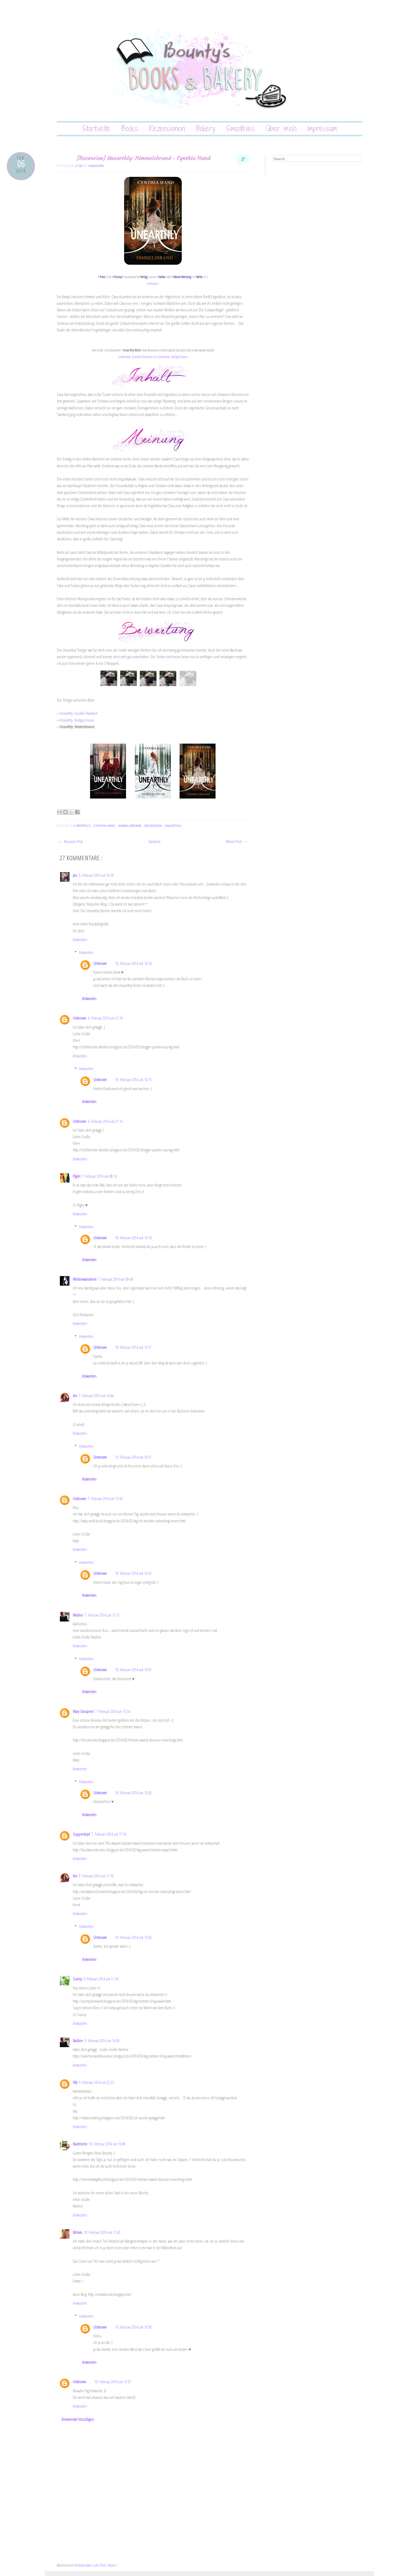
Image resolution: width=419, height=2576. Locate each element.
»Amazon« (153, 283)
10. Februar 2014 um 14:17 (133, 1347)
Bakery (205, 128)
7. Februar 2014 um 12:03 (105, 1498)
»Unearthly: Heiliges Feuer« (172, 356)
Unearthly (173, 825)
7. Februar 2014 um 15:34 (112, 1711)
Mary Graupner (83, 1711)
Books (129, 128)
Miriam (77, 2232)
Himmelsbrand (130, 825)
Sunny (77, 1978)
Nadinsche (80, 2144)
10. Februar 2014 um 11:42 (102, 2232)
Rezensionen (167, 128)
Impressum (322, 128)
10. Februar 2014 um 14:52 (133, 1573)
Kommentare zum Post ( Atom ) (96, 2565)
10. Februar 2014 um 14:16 (133, 963)
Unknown (96, 166)
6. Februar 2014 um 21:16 (105, 1018)
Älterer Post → (237, 841)
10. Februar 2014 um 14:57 (133, 1669)
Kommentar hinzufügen (78, 2419)
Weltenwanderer (84, 1279)
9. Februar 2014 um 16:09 (102, 2040)
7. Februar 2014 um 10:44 (96, 1395)
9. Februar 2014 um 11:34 (100, 1978)
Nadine (78, 1615)
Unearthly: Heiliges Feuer (76, 720)
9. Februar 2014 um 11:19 (96, 1876)
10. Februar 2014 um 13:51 (112, 2381)
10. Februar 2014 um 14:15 (133, 1079)
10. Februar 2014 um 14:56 (133, 1937)
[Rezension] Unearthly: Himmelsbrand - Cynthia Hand (143, 158)
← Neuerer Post (70, 841)
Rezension (153, 825)
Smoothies (240, 128)
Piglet (76, 1176)
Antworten (80, 939)
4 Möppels (82, 825)
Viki (75, 2082)
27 (243, 159)
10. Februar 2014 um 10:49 (107, 2144)
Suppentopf (81, 1834)
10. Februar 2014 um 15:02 (133, 1792)
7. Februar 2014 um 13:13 (102, 1615)
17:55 (79, 166)
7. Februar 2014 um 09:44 (115, 1279)
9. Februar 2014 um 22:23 (96, 2082)
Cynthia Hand (104, 825)
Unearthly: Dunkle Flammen (78, 713)
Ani (75, 1395)
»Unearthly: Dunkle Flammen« (136, 356)
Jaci (75, 875)
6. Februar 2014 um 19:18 (96, 875)
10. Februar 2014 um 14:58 (133, 2327)
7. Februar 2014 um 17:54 (108, 1834)
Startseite (96, 128)
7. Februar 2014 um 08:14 (99, 1176)
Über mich (281, 128)
